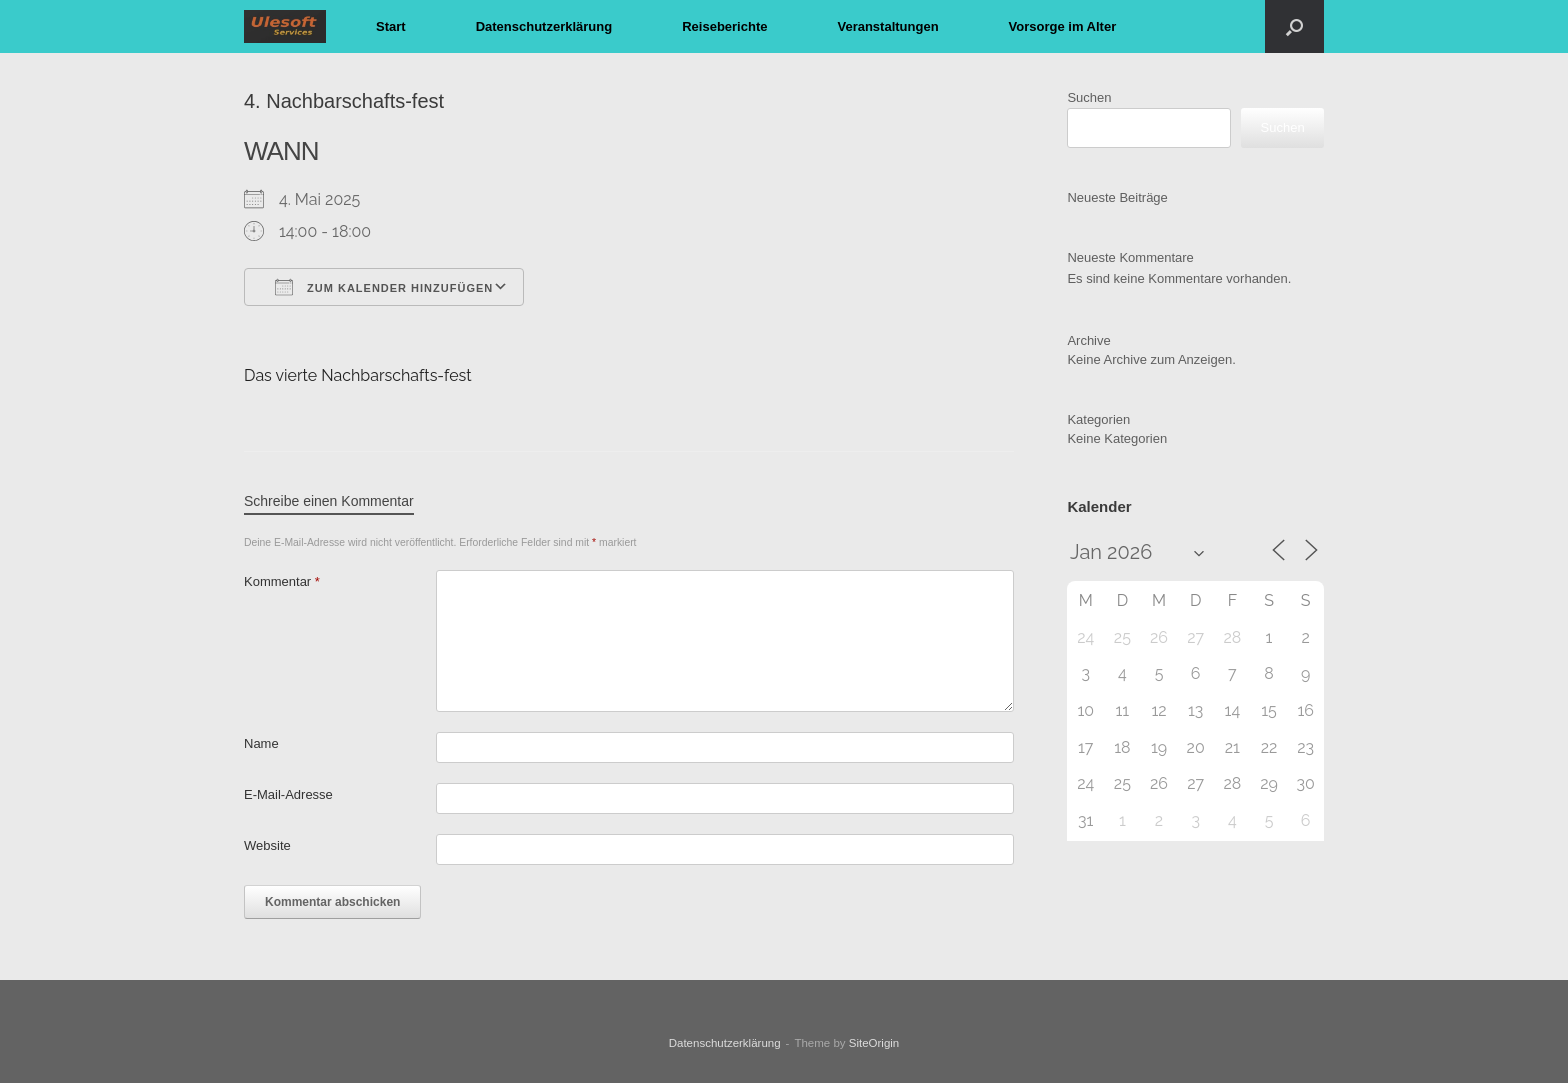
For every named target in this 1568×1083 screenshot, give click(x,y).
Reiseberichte (724, 26)
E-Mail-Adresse (288, 794)
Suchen (1089, 97)
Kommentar (282, 581)
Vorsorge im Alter (1063, 26)
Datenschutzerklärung (544, 26)
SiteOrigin (874, 1043)
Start (391, 26)
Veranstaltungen (887, 26)
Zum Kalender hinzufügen (384, 287)
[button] (1294, 26)
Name (261, 743)
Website (267, 845)
